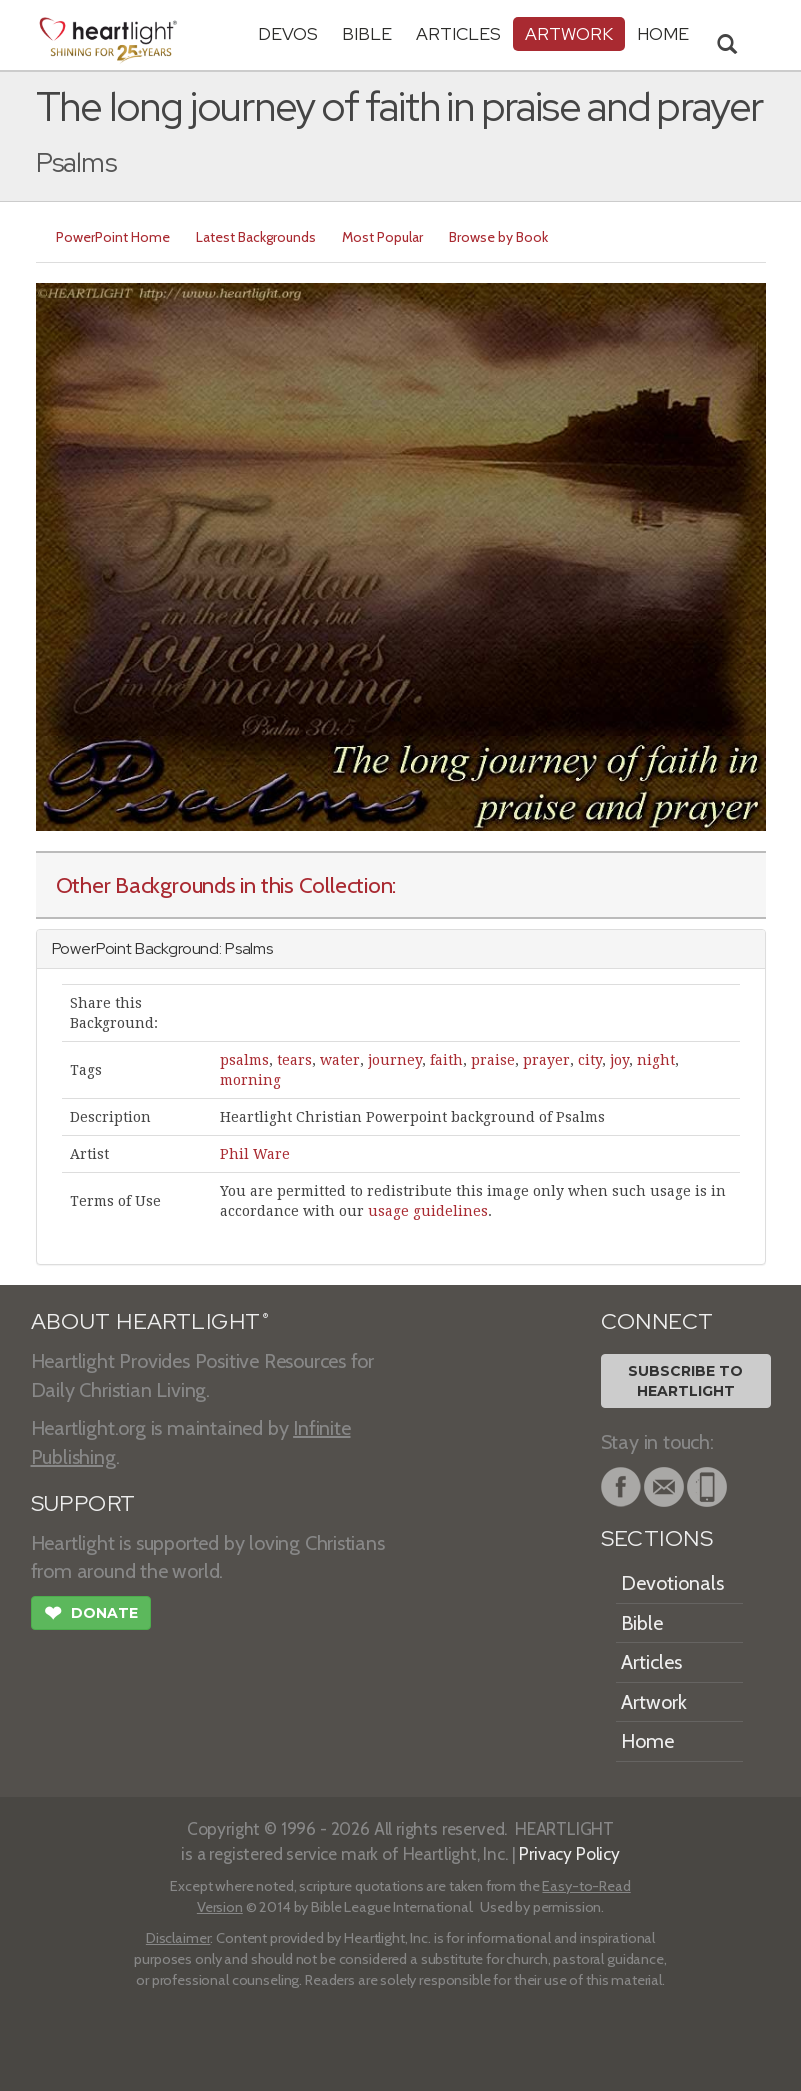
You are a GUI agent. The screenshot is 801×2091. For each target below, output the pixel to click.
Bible (367, 33)
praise (493, 1060)
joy (619, 1060)
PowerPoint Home (113, 237)
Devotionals (672, 1583)
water (340, 1060)
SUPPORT (83, 1503)
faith (446, 1060)
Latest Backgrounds (256, 237)
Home (647, 1741)
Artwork (569, 33)
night (656, 1060)
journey (395, 1060)
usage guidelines (428, 1211)
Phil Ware (255, 1154)
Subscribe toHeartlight (685, 1381)
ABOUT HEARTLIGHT (150, 1321)
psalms (244, 1060)
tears (294, 1060)
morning (250, 1080)
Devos (288, 33)
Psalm (245, 948)
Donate (91, 1615)
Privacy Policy (569, 1853)
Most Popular (382, 237)
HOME (663, 33)
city (590, 1060)
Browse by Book (498, 237)
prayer (546, 1060)
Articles (458, 33)
